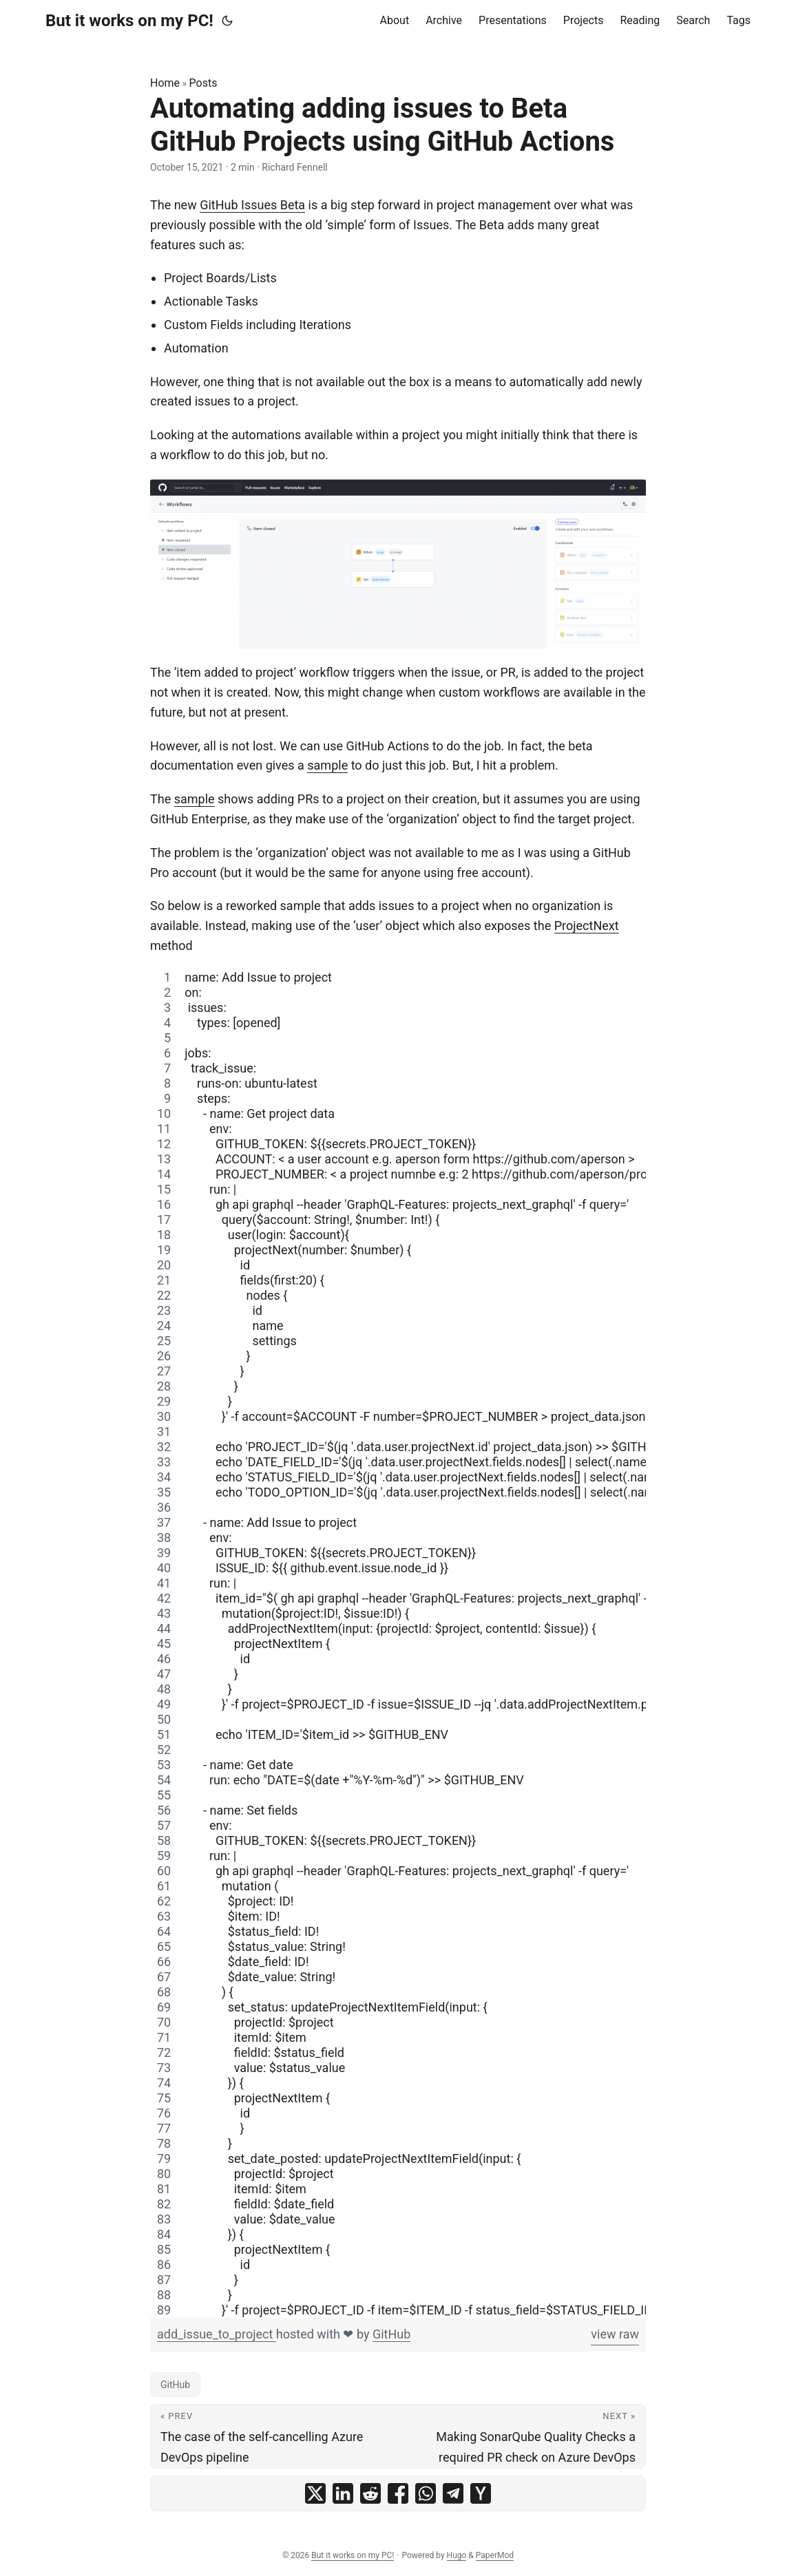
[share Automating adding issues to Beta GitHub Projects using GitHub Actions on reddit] (370, 2493)
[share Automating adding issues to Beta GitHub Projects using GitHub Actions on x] (315, 2493)
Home (165, 82)
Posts (203, 82)
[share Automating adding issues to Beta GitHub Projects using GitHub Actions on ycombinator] (480, 2493)
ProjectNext (586, 925)
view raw (615, 2334)
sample (327, 765)
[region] (398, 1644)
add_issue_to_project (216, 2334)
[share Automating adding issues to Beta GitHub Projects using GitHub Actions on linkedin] (343, 2493)
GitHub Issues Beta (252, 205)
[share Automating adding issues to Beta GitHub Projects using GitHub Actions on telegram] (453, 2493)
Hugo (457, 2555)
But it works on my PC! (129, 20)
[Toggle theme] (227, 20)
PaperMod (495, 2555)
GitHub (391, 2334)
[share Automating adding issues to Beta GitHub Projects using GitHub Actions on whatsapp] (425, 2493)
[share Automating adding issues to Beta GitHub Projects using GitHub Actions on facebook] (398, 2493)
